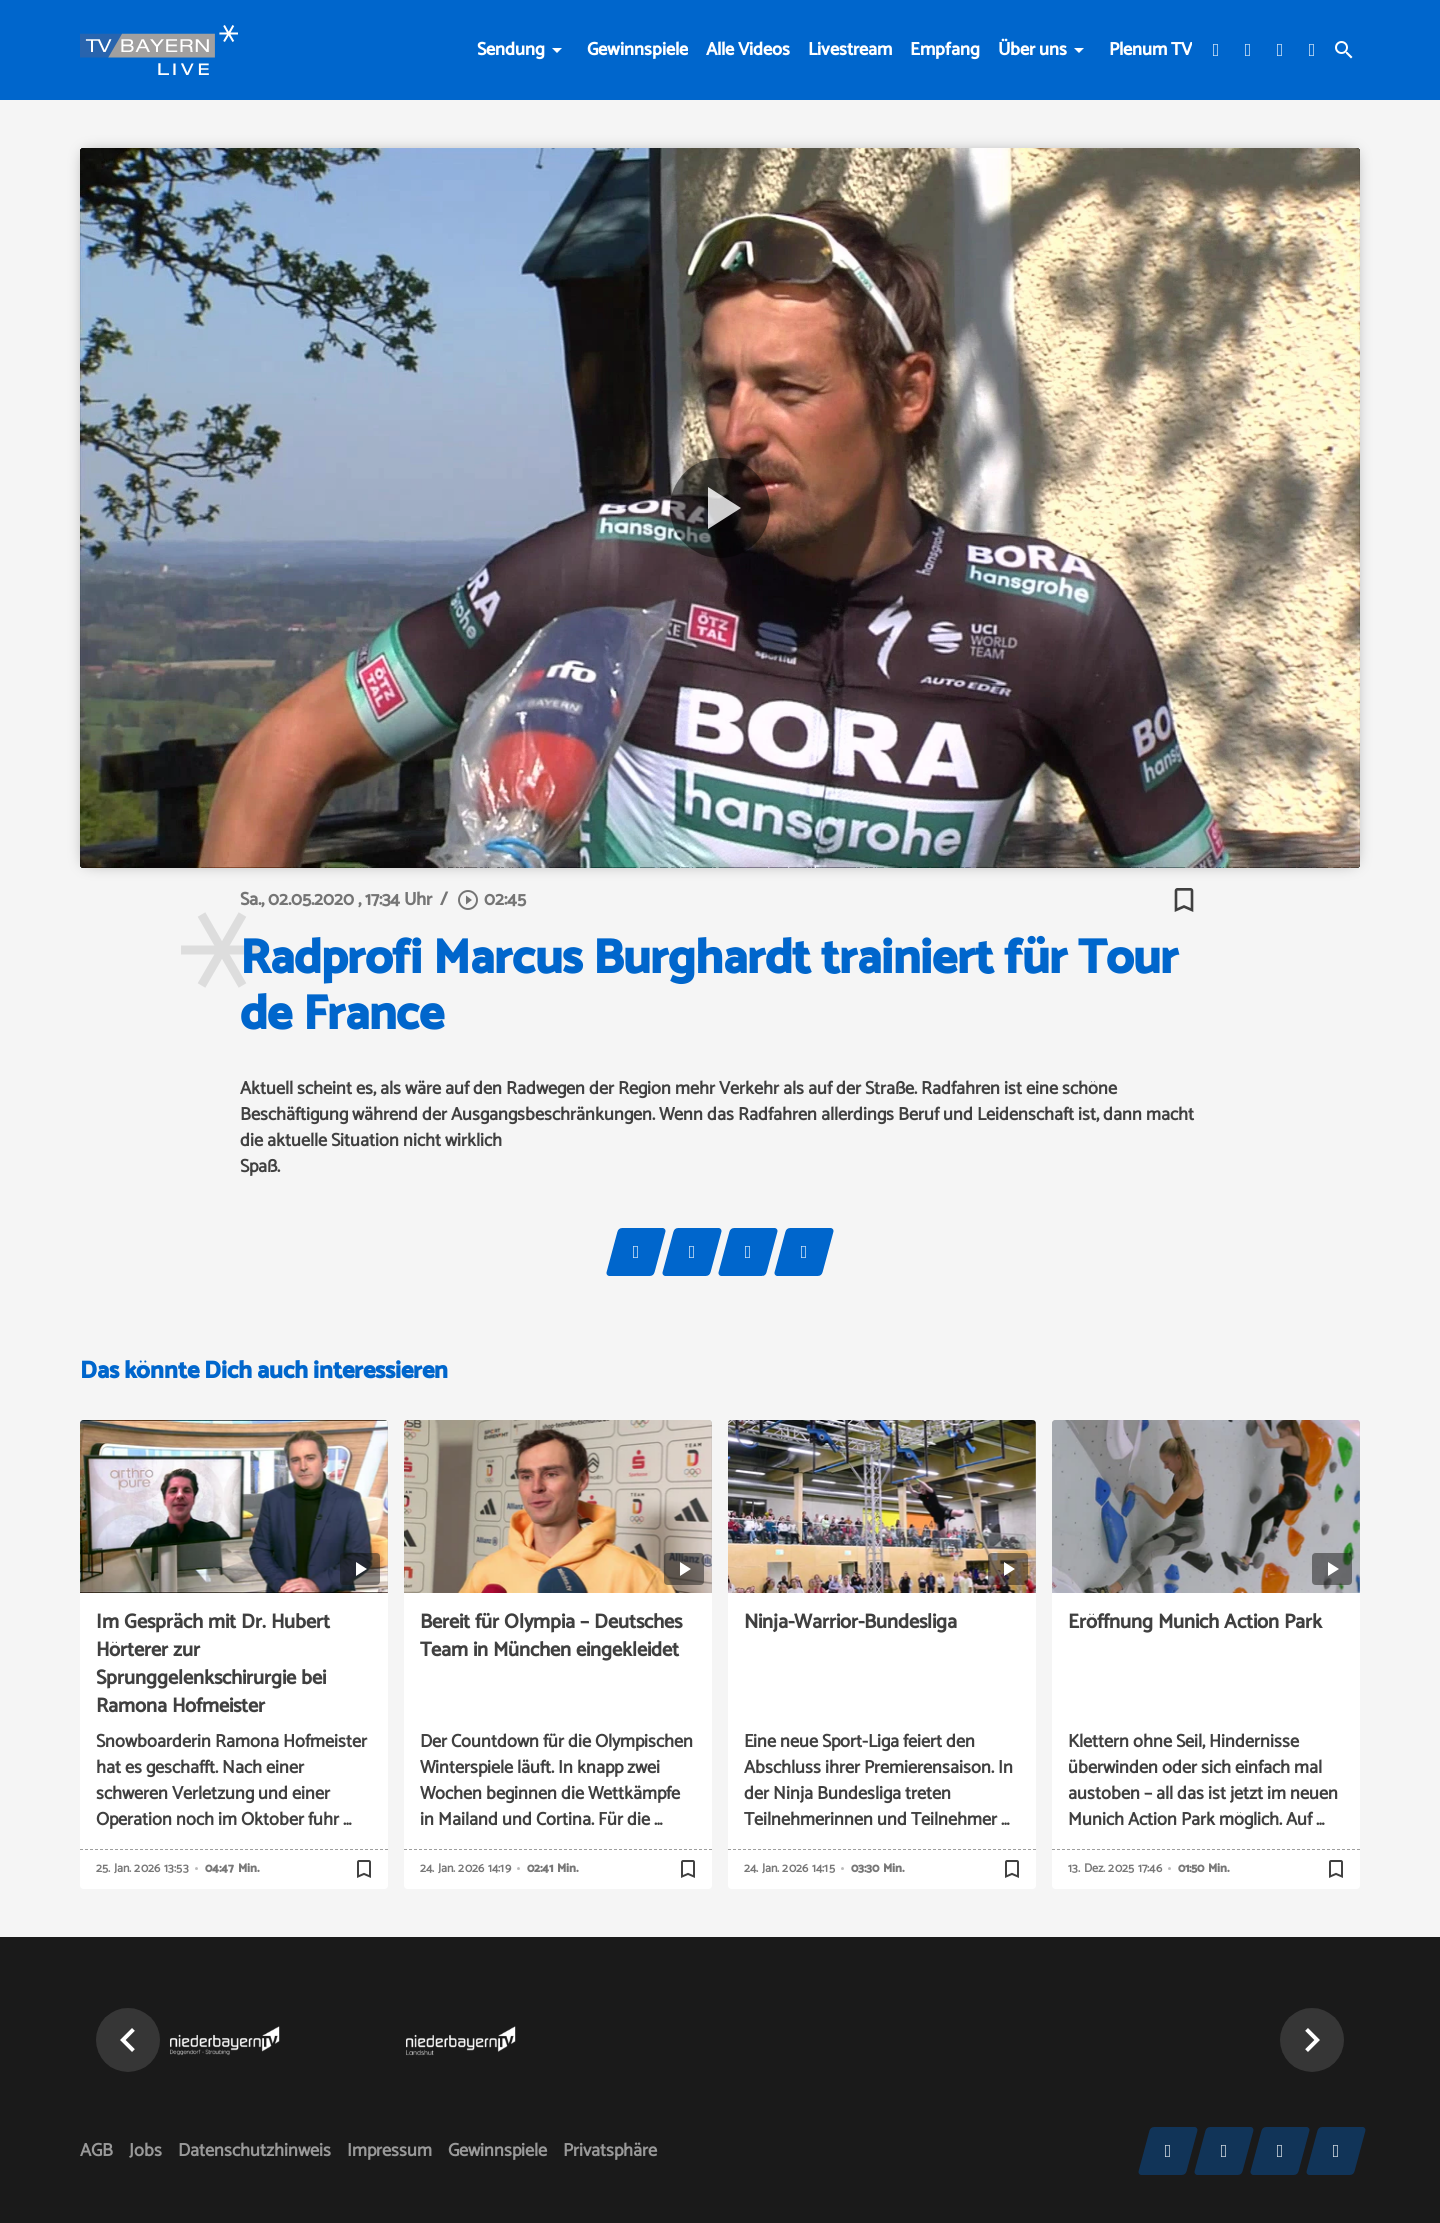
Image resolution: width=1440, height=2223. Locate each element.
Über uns (1032, 50)
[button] (128, 2040)
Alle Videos (748, 50)
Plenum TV (1150, 50)
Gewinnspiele (637, 50)
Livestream (850, 50)
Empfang (945, 50)
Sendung (511, 50)
